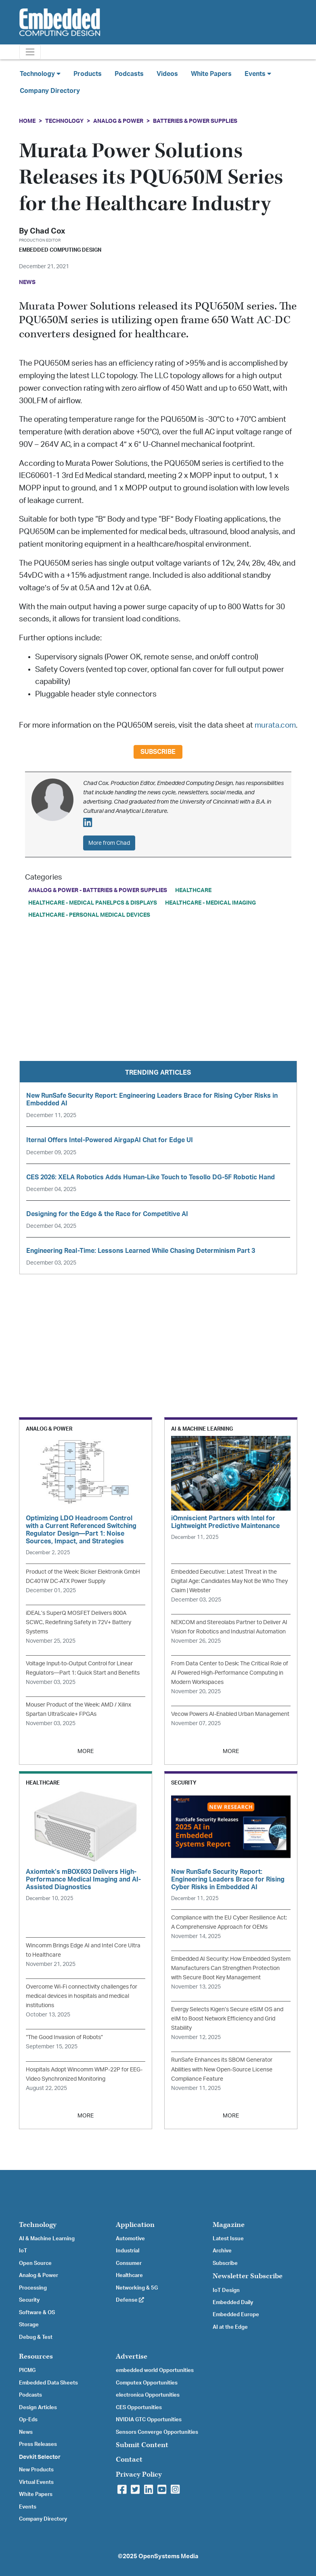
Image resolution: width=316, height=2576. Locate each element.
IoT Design (226, 2290)
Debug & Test (35, 2337)
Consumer (129, 2263)
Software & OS (37, 2312)
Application (135, 2224)
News (26, 2432)
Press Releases (38, 2444)
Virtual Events (36, 2482)
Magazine (229, 2224)
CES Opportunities (139, 2407)
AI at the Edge (230, 2327)
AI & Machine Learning (47, 2238)
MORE (85, 1751)
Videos (167, 74)
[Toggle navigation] (30, 51)
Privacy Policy (139, 2474)
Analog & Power (118, 121)
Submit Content (142, 2445)
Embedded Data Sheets (48, 2382)
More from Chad (109, 843)
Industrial (127, 2250)
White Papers (211, 74)
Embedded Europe (236, 2314)
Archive (222, 2250)
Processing (33, 2288)
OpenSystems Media (168, 2556)
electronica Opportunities (148, 2395)
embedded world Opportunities (155, 2370)
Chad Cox (47, 231)
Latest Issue (228, 2238)
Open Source (35, 2263)
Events (27, 2506)
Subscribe (158, 752)
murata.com (275, 725)
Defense (130, 2300)
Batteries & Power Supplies (195, 121)
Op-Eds (28, 2419)
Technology (64, 121)
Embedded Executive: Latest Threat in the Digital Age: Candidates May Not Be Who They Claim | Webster (229, 1581)
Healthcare (193, 890)
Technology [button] (40, 73)
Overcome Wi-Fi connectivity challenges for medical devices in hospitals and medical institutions (81, 1996)
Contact (129, 2459)
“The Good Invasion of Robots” (64, 2037)
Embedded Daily (233, 2302)
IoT (23, 2250)
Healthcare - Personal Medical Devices (89, 915)
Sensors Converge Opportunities (157, 2432)
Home (27, 121)
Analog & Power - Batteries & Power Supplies (97, 890)
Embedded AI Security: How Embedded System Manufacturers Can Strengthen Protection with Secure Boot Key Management (231, 1968)
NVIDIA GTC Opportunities (149, 2419)
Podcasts (129, 74)
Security (29, 2300)
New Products (36, 2469)
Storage (29, 2324)
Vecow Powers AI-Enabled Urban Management (230, 1714)
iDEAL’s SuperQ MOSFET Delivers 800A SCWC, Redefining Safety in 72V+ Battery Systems (78, 1622)
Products (87, 74)
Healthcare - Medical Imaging (210, 903)
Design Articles (38, 2407)
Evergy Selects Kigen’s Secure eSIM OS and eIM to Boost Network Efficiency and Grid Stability (227, 2018)
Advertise (131, 2356)
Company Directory (50, 91)
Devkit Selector (40, 2457)
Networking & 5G (137, 2288)
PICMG (27, 2370)
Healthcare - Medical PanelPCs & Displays (92, 903)
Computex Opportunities (147, 2382)
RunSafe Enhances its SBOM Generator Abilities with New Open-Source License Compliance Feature (221, 2069)
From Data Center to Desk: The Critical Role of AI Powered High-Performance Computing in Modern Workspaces (229, 1673)
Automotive (130, 2238)
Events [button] (258, 73)
